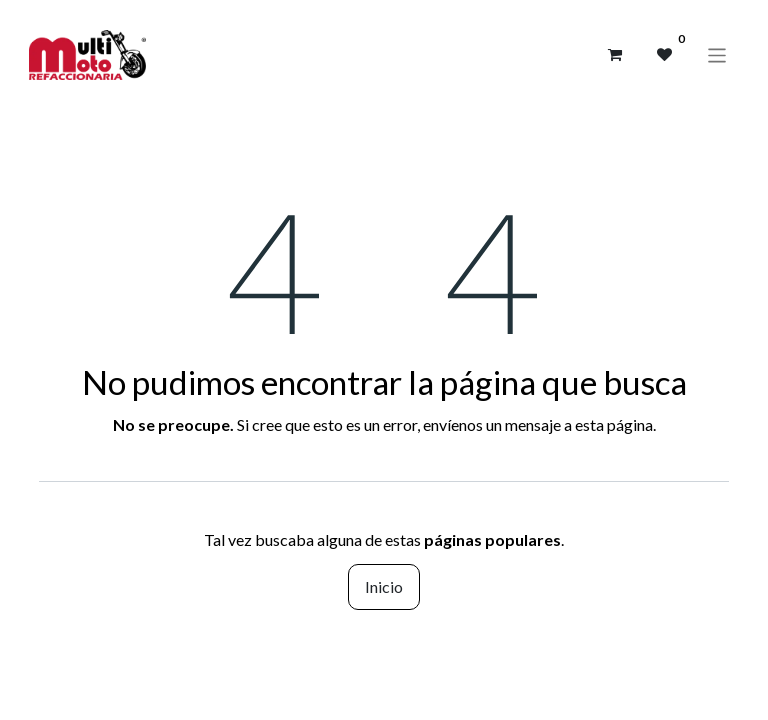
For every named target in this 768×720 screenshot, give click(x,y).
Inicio (384, 586)
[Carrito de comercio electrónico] (615, 55)
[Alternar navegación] (717, 54)
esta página (614, 424)
